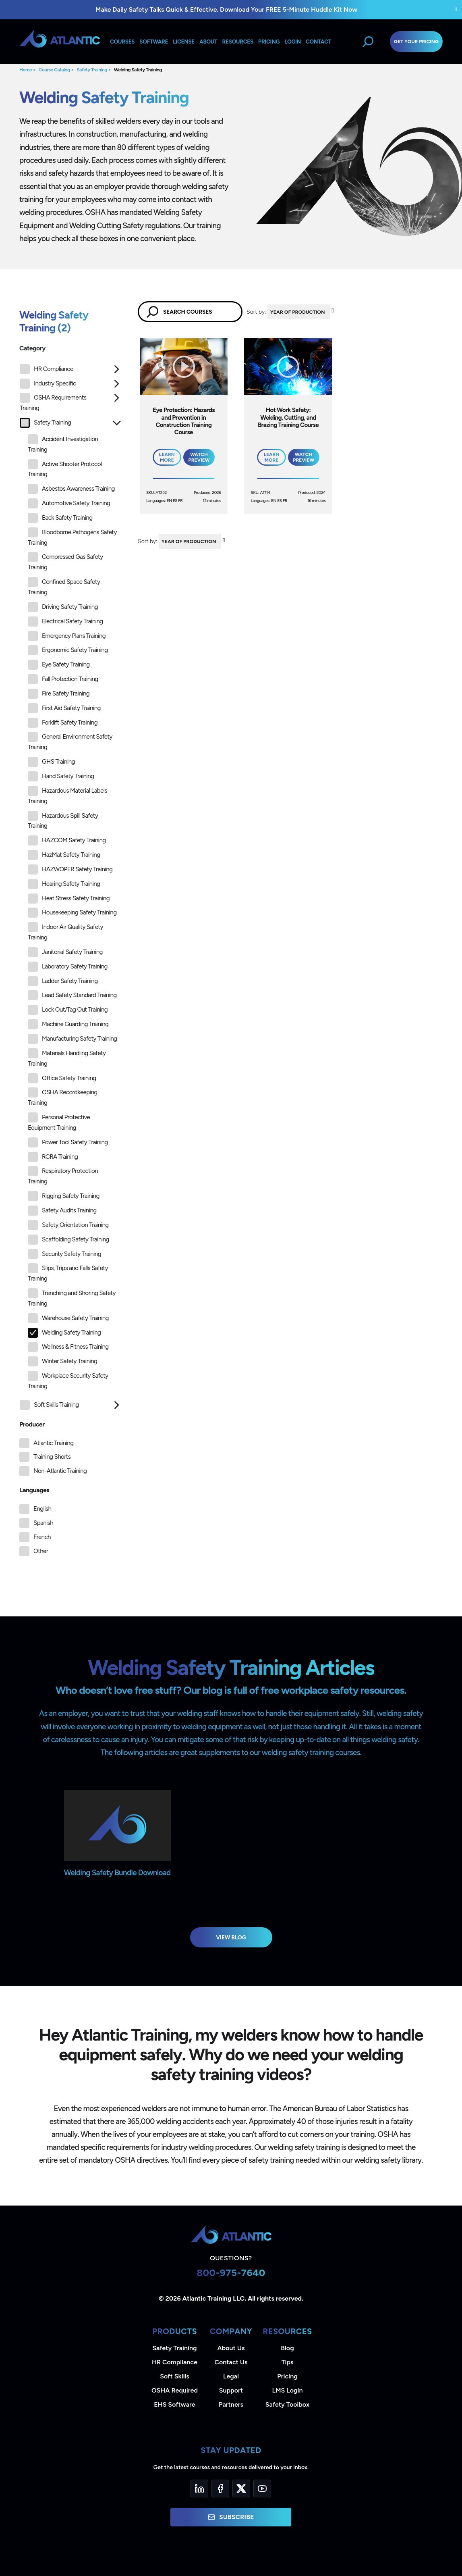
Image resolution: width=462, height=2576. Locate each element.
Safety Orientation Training (68, 1225)
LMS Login (287, 2390)
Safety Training (92, 70)
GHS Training (51, 762)
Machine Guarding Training (68, 1024)
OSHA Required (174, 2390)
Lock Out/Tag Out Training (68, 1010)
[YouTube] (262, 2488)
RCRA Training (53, 1157)
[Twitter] (241, 2488)
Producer (32, 1424)
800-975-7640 (231, 2272)
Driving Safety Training (63, 607)
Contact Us (230, 2362)
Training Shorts (51, 1456)
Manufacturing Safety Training (72, 1039)
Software (153, 41)
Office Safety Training (62, 1078)
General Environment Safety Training (70, 741)
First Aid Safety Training (64, 708)
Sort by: (256, 311)
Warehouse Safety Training (68, 1318)
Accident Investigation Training (63, 443)
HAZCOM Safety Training (67, 840)
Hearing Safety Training (64, 884)
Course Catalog (54, 70)
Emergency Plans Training (67, 636)
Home (25, 70)
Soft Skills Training (49, 1405)
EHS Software (174, 2404)
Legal (231, 2376)
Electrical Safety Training (65, 621)
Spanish (43, 1522)
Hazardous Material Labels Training (67, 795)
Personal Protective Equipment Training (59, 1121)
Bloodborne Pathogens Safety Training (72, 536)
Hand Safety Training (61, 776)
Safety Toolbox (287, 2404)
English (42, 1508)
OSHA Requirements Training (53, 402)
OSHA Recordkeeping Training (62, 1096)
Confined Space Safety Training (64, 586)
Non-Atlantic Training (60, 1470)
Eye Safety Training (59, 665)
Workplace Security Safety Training (68, 1380)
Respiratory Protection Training (63, 1175)
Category (32, 348)
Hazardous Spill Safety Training (63, 820)
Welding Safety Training (138, 70)
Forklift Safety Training (62, 723)
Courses (122, 41)
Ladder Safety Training (62, 981)
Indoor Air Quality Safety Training (65, 931)
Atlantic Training (53, 1443)
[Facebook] (220, 2488)
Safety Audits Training (62, 1211)
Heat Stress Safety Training (69, 898)
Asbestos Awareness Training (71, 489)
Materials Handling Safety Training (67, 1057)
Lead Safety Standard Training (72, 995)
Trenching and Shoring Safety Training (72, 1297)
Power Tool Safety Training (68, 1142)
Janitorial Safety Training (65, 952)
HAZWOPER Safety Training (70, 869)
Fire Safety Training (58, 694)
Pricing (287, 2376)
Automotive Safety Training (69, 503)
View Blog (231, 1937)
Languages (34, 1490)
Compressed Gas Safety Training (65, 561)
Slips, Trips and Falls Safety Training (68, 1272)
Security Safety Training (64, 1254)
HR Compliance (46, 369)
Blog (287, 2348)
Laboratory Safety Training (68, 967)
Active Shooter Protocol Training (65, 468)
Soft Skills (174, 2376)
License (184, 41)
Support (231, 2390)
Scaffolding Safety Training (68, 1240)
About (208, 41)
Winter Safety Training (62, 1361)
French (42, 1537)
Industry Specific (48, 384)
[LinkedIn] (199, 2488)
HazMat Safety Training (64, 855)
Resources (237, 41)
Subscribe (231, 2517)
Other (40, 1551)
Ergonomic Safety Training (68, 650)
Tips (287, 2362)
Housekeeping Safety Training (72, 913)
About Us (231, 2348)
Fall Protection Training (63, 679)
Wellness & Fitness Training (68, 1347)
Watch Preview (199, 457)
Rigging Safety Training (63, 1196)
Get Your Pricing (416, 41)
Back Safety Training (60, 518)
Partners (231, 2404)
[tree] (70, 889)
